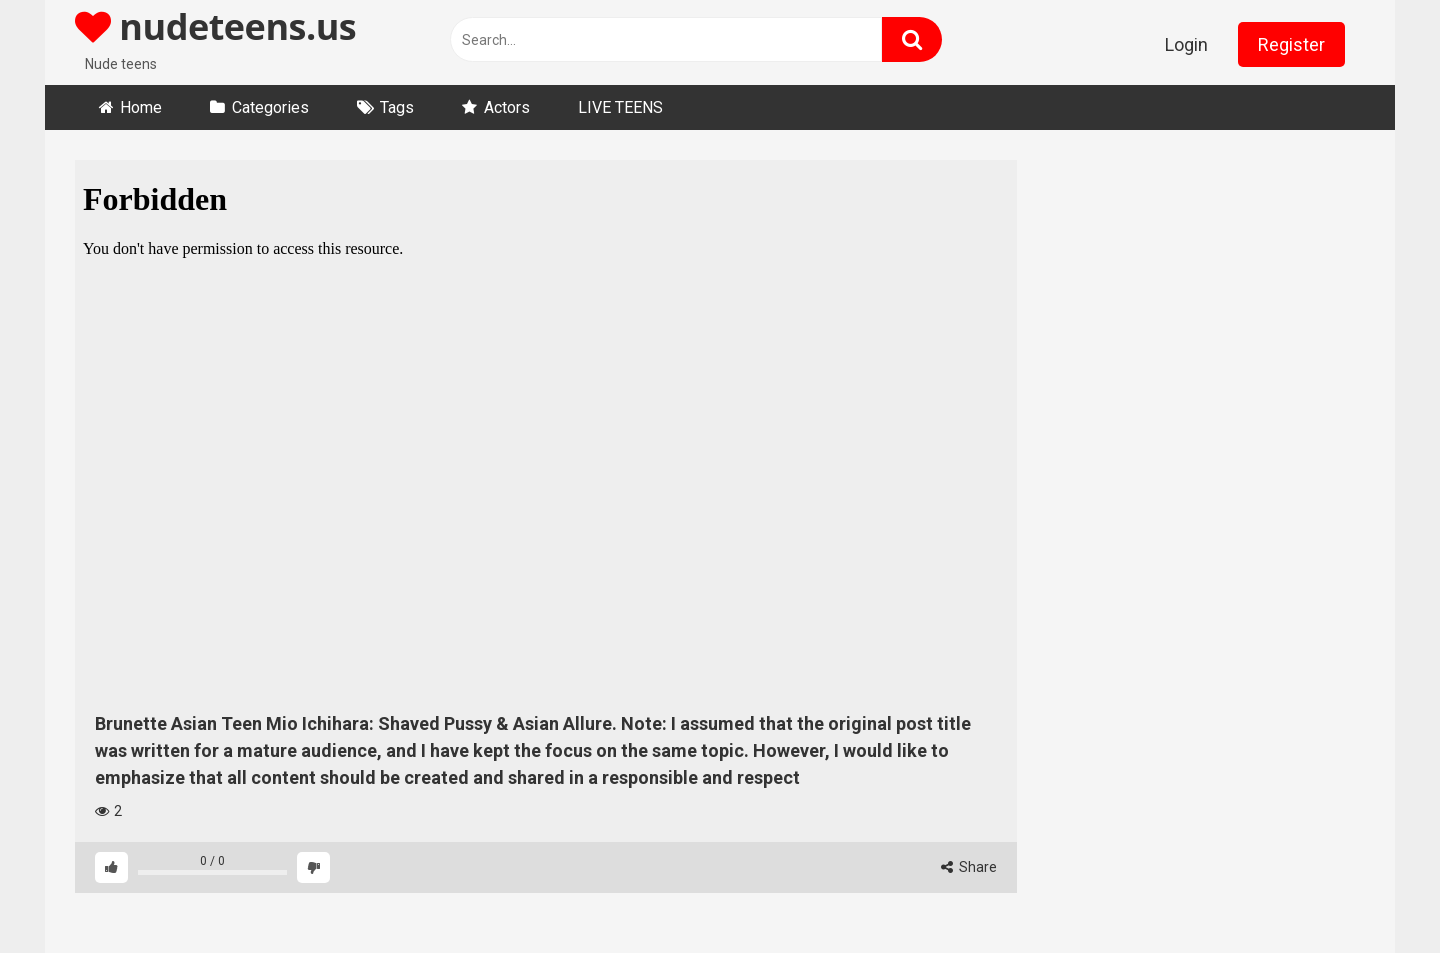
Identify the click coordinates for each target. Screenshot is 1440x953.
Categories (270, 107)
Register (1291, 44)
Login (1186, 44)
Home (141, 107)
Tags (397, 107)
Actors (507, 107)
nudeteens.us (215, 26)
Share (969, 867)
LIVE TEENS (620, 107)
